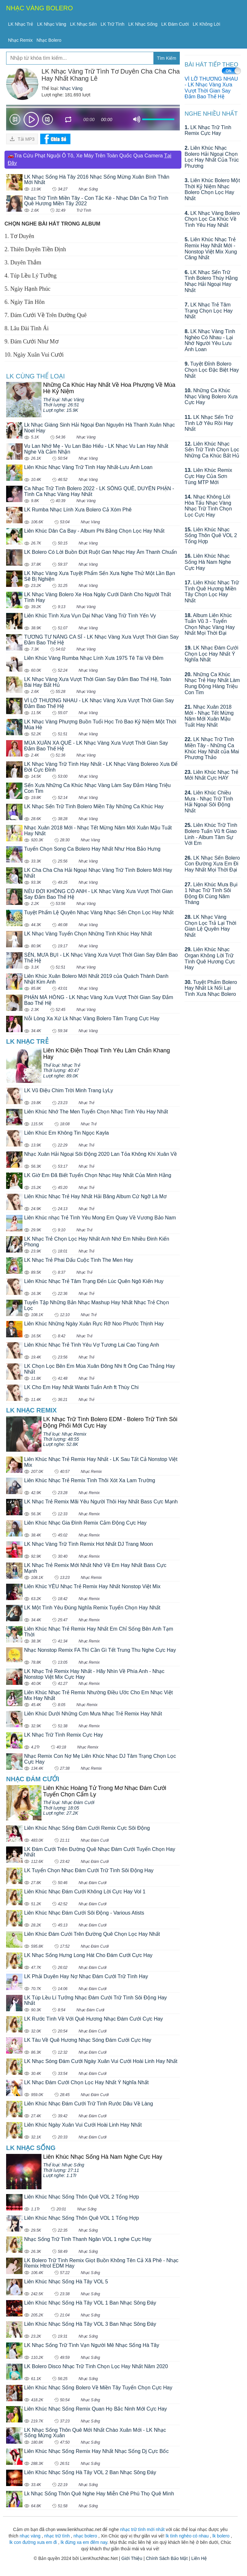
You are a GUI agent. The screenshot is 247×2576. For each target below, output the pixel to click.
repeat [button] (68, 120)
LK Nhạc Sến (83, 24)
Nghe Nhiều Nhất (211, 114)
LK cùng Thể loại (35, 376)
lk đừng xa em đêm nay (84, 2542)
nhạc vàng (30, 2535)
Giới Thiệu (131, 2558)
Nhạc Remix (20, 40)
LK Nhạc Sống (143, 24)
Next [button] (47, 121)
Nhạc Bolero (48, 40)
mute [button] (136, 119)
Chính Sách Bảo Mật (167, 2558)
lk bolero (221, 2535)
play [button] (31, 119)
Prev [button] (14, 121)
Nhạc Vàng (71, 88)
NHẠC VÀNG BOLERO (39, 8)
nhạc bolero (85, 2535)
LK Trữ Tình (112, 24)
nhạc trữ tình (56, 2535)
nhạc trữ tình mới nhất (142, 2529)
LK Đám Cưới (175, 24)
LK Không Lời (206, 24)
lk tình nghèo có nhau (187, 2535)
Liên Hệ (199, 2558)
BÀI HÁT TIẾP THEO (211, 64)
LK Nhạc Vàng (51, 24)
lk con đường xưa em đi (33, 2542)
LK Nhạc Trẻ (20, 24)
